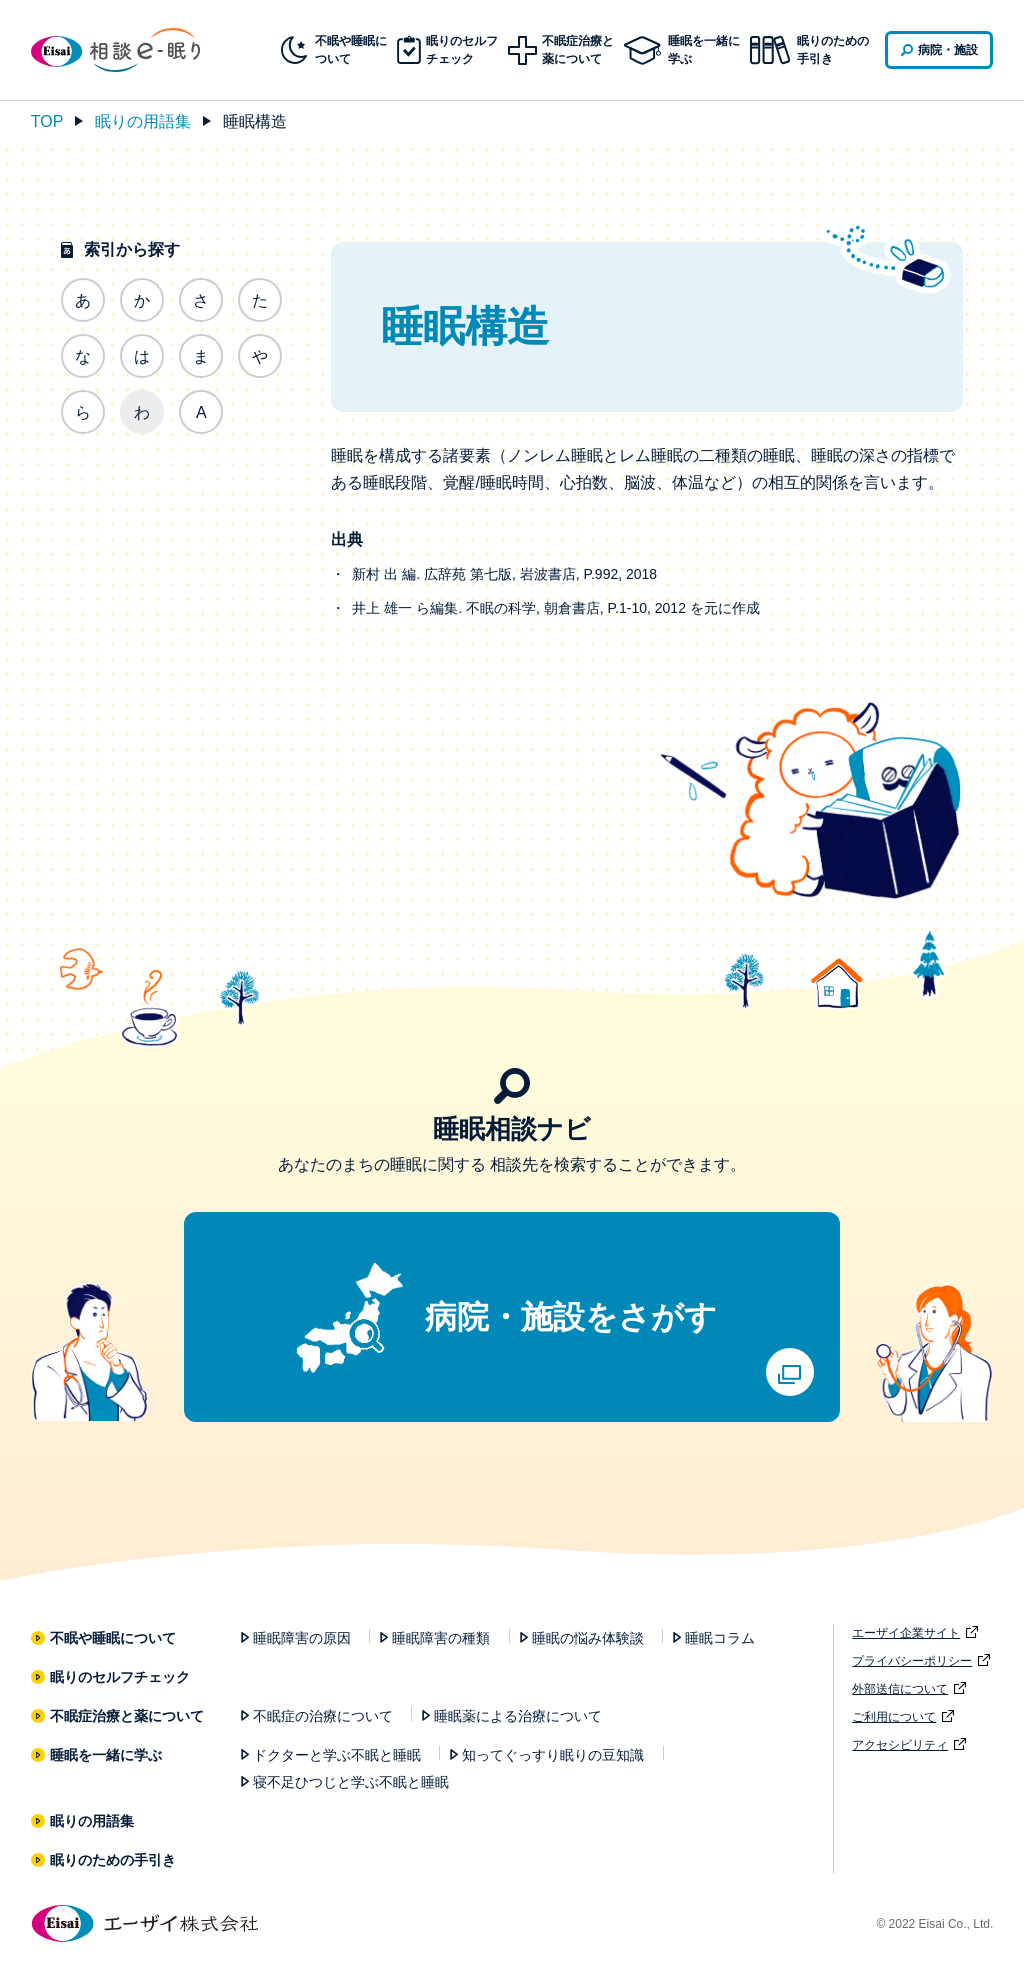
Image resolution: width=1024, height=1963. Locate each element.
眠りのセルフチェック (120, 1677)
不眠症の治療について (323, 1716)
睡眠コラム (720, 1638)
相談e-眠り (131, 50)
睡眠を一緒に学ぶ (106, 1755)
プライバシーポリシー (912, 1661)
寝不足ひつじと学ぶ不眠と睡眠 (351, 1782)
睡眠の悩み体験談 (588, 1638)
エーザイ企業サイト (906, 1633)
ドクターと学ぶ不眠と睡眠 (337, 1755)
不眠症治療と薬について (127, 1716)
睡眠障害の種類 (441, 1638)
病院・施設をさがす (571, 1317)
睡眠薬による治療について (518, 1716)
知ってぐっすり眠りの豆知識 (553, 1755)
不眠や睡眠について (113, 1638)
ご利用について (894, 1717)
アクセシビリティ (900, 1745)
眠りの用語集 (143, 121)
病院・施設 (948, 50)
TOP (47, 121)
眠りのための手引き (833, 50)
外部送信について (900, 1689)
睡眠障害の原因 (302, 1638)
